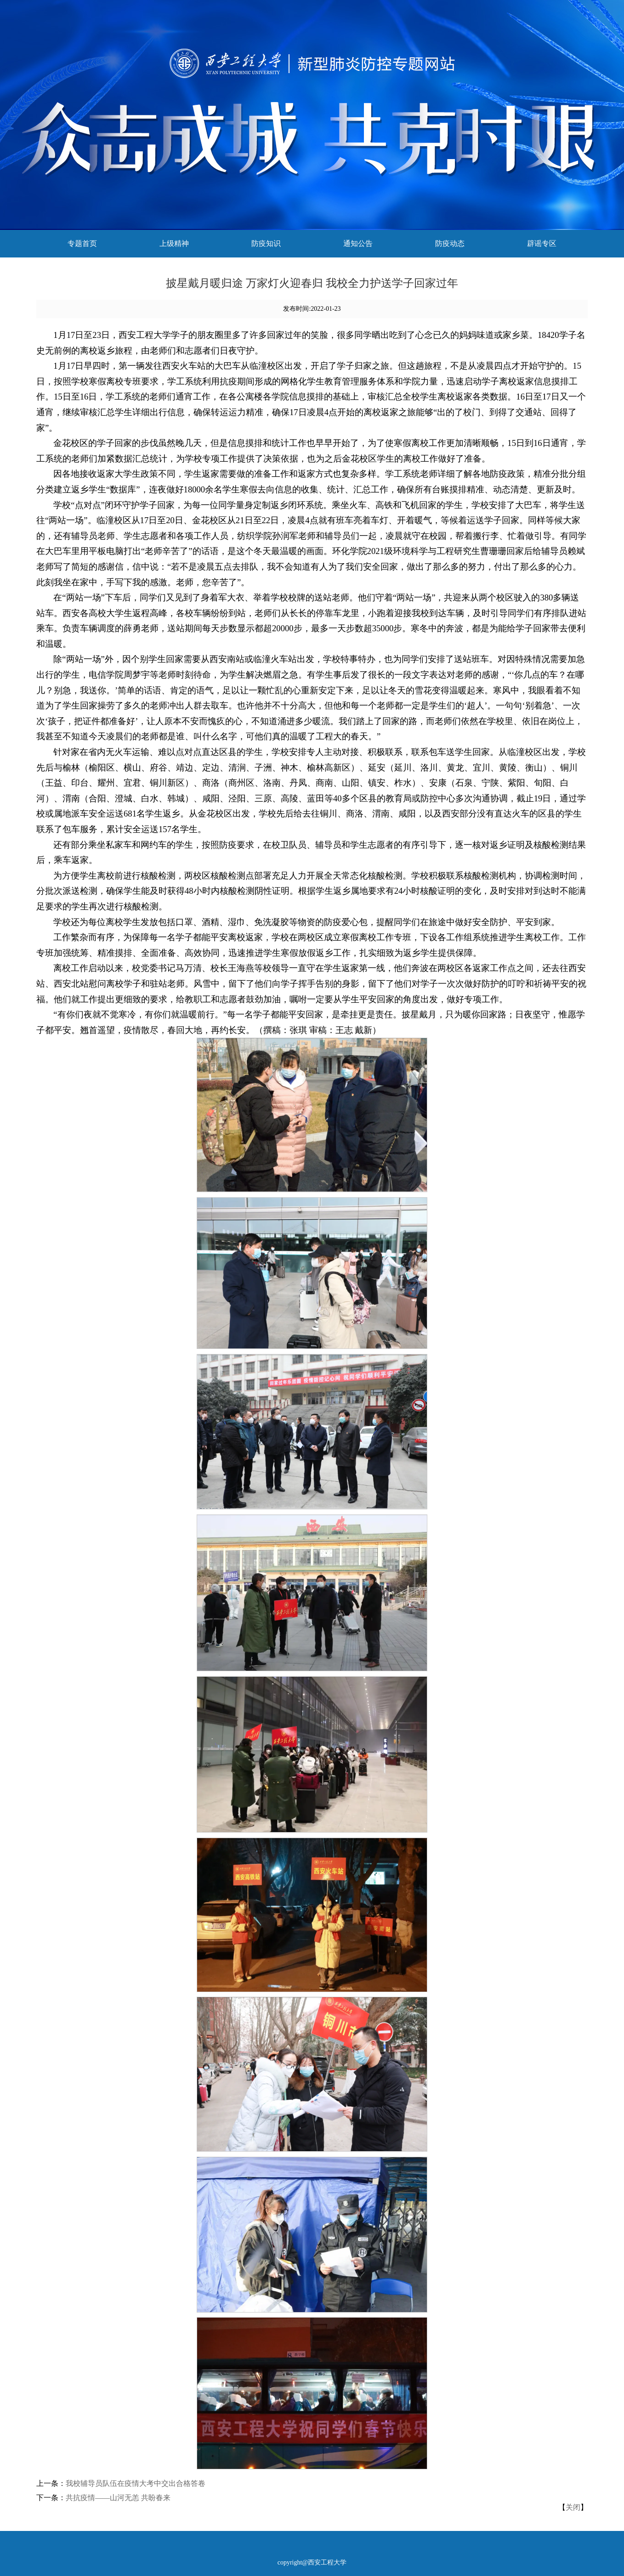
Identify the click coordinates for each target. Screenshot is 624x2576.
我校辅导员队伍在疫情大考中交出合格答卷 (135, 2483)
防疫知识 (266, 243)
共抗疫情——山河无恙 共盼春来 (118, 2498)
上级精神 (174, 243)
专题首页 (82, 243)
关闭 (573, 2507)
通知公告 (358, 243)
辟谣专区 (541, 243)
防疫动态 (450, 243)
